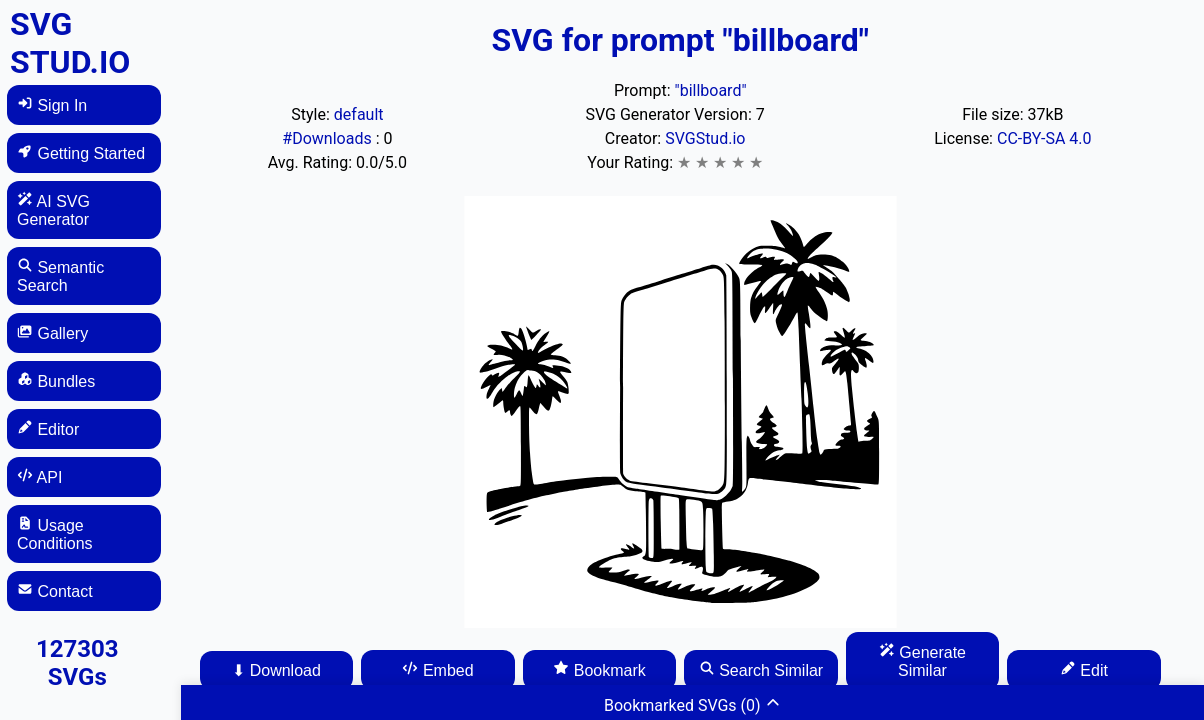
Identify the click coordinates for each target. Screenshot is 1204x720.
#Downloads (328, 138)
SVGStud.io (705, 138)
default (359, 114)
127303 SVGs (77, 663)
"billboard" (711, 90)
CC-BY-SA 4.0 (1044, 138)
